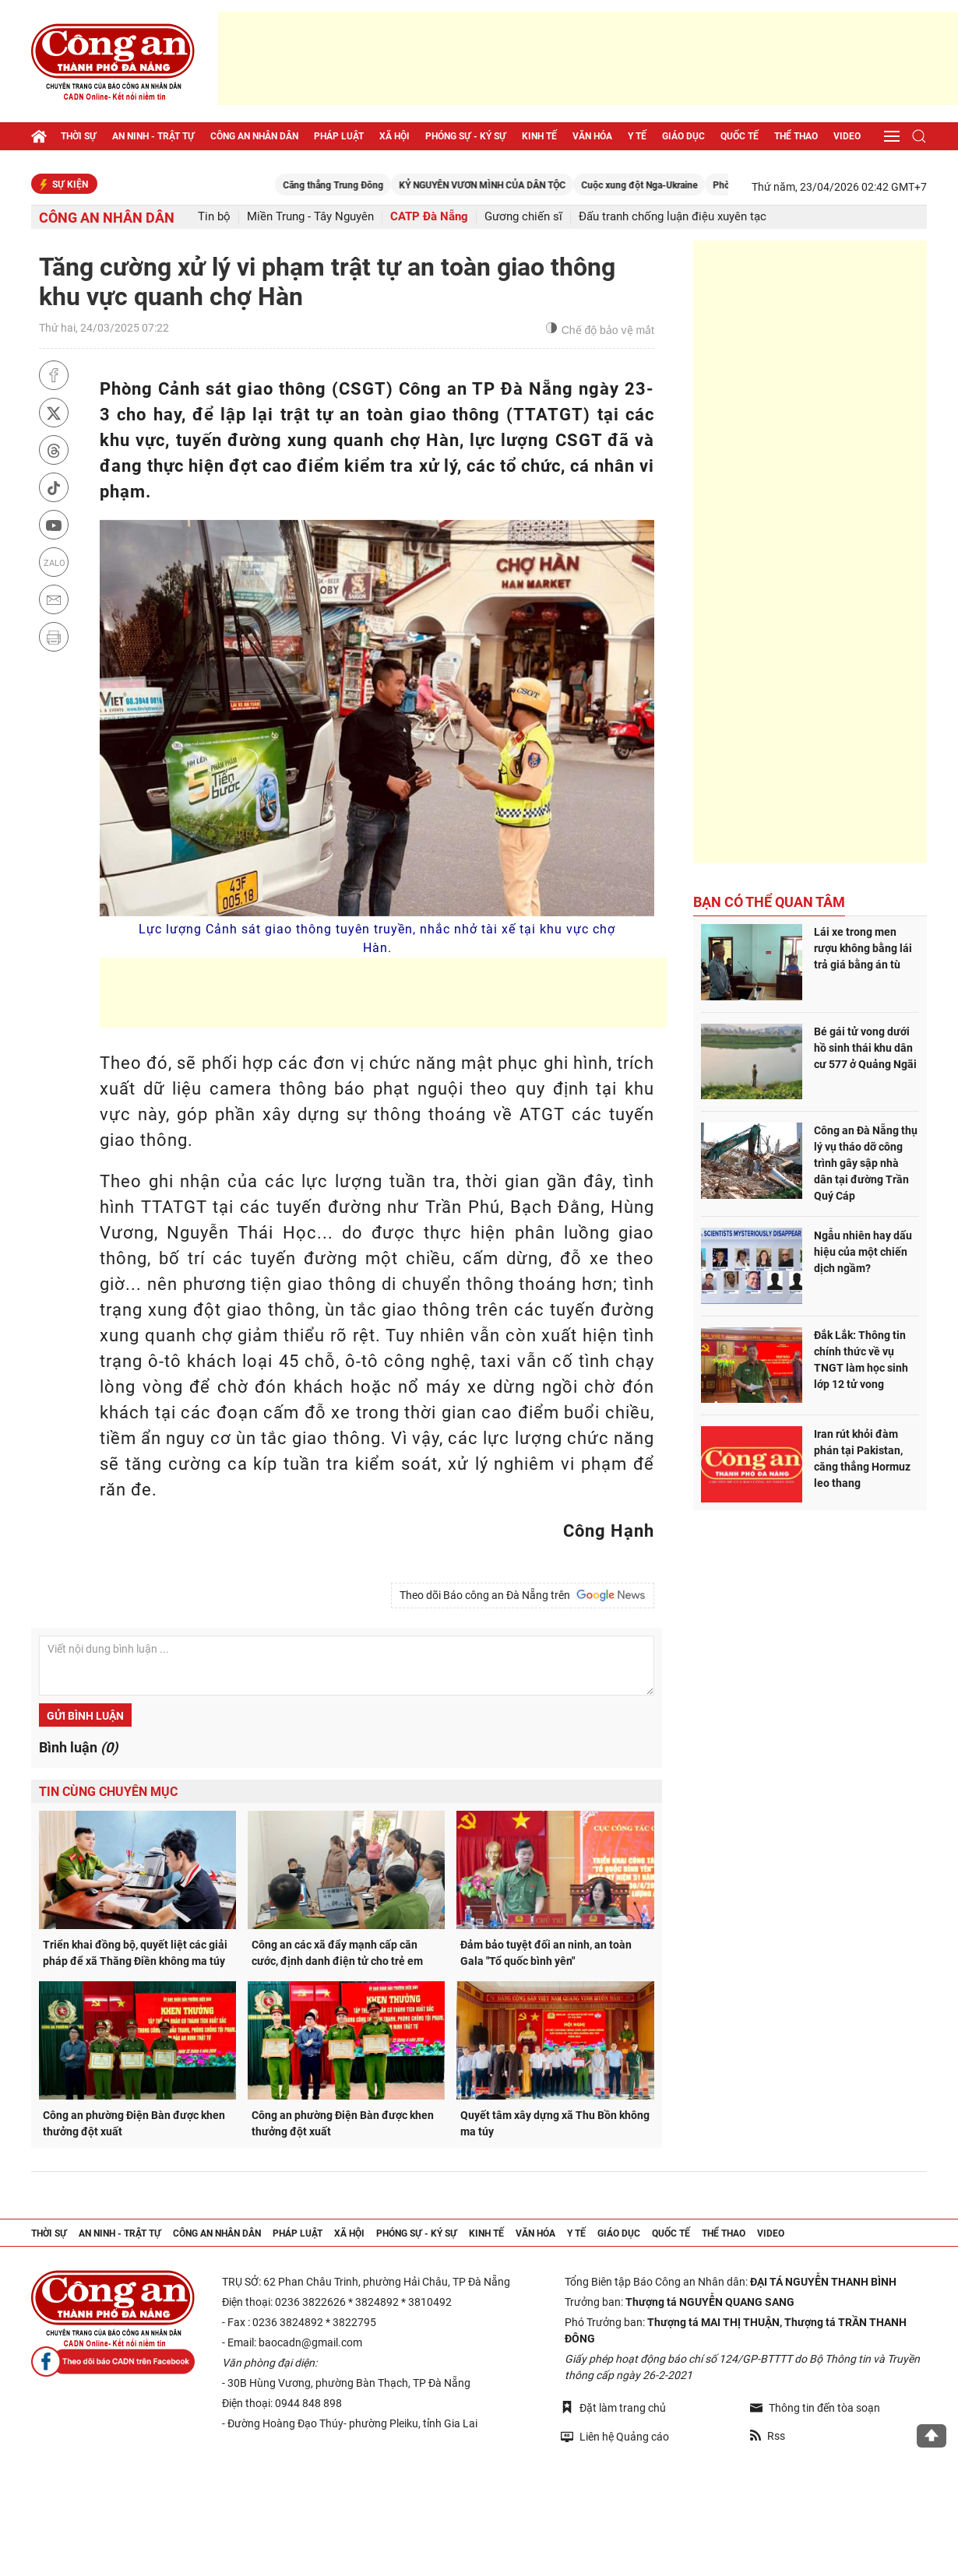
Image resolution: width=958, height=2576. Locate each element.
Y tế (637, 136)
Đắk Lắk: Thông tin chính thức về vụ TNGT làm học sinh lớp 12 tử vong (861, 1359)
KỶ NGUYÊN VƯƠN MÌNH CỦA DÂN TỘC (539, 185)
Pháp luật (339, 136)
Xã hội (394, 136)
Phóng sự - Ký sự (465, 136)
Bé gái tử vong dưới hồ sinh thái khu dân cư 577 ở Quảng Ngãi (865, 1047)
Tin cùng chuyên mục (108, 1791)
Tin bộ (214, 217)
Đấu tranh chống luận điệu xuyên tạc (672, 217)
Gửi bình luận (85, 1716)
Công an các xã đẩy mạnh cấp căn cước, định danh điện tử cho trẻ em (337, 1952)
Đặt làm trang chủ (613, 2407)
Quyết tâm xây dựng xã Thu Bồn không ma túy (555, 2123)
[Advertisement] (588, 58)
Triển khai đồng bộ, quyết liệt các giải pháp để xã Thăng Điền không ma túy (135, 1952)
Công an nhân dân (254, 136)
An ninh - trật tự (153, 136)
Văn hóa (592, 136)
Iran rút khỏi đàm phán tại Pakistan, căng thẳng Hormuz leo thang (862, 1458)
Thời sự (79, 136)
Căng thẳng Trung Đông (390, 185)
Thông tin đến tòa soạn (815, 2408)
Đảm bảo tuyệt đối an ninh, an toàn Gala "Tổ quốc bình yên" (546, 1952)
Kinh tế (539, 136)
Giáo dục (683, 136)
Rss (767, 2436)
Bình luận (78, 1747)
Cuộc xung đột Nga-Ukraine (696, 185)
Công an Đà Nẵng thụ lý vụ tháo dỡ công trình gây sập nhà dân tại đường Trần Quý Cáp (865, 1163)
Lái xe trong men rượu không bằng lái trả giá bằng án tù (863, 948)
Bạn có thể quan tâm (769, 902)
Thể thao (796, 136)
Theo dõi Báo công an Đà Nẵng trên (523, 1595)
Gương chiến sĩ (523, 217)
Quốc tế (739, 136)
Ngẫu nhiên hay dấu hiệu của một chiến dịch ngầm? (863, 1251)
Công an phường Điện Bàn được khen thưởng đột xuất (134, 2123)
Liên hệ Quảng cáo (615, 2436)
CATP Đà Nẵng (429, 217)
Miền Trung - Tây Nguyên (310, 217)
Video (847, 136)
